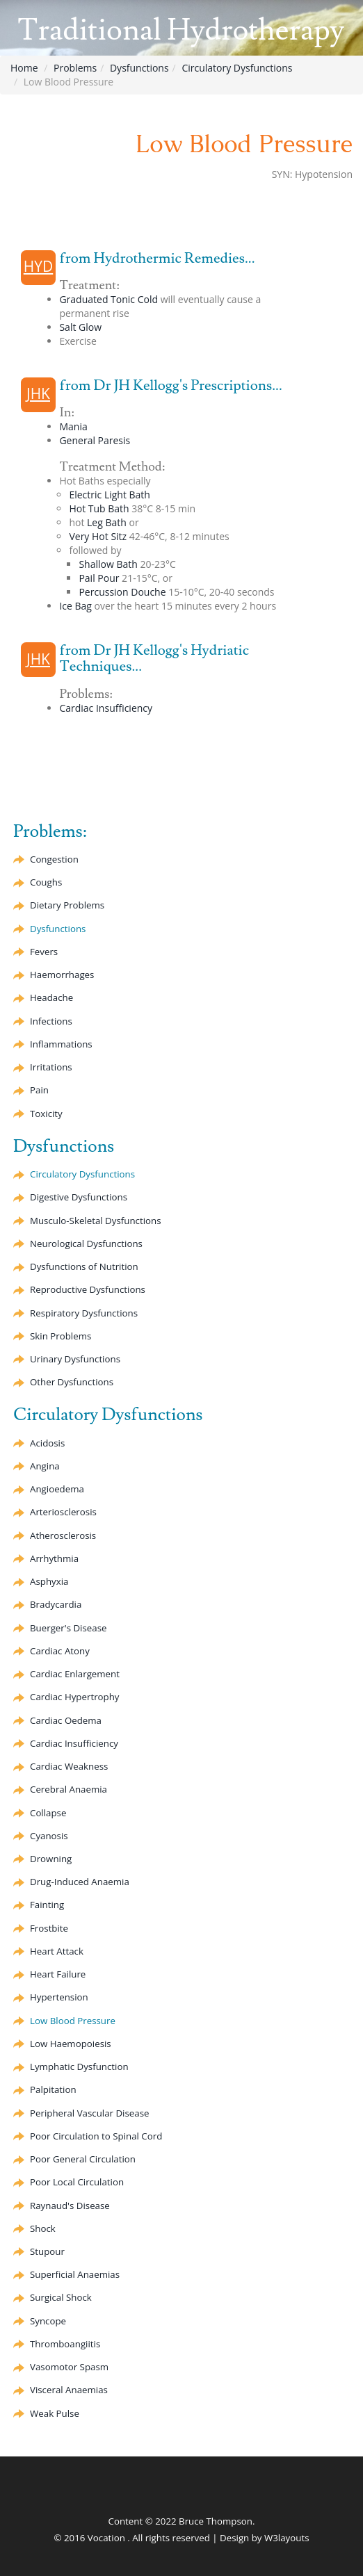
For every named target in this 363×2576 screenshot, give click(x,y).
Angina (45, 1466)
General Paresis (94, 440)
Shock (43, 2228)
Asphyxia (49, 1581)
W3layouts (286, 2538)
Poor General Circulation (83, 2159)
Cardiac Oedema (66, 1720)
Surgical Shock (61, 2297)
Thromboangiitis (65, 2344)
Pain (39, 1090)
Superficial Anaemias (75, 2274)
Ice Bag (75, 605)
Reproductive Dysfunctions (87, 1289)
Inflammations (61, 1044)
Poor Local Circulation (77, 2182)
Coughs (46, 882)
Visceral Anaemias (69, 2389)
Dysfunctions (139, 67)
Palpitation (53, 2089)
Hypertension (59, 1997)
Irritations (51, 1067)
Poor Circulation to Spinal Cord (96, 2136)
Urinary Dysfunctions (75, 1359)
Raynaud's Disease (70, 2205)
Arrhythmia (54, 1558)
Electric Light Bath (109, 494)
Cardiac (60, 1651)
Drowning (51, 1858)
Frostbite (49, 1928)
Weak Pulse (54, 2413)
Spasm (69, 2367)
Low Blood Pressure (72, 2020)
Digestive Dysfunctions (78, 1197)
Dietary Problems (67, 905)
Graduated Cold (108, 299)
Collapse (48, 1813)
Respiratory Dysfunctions (84, 1313)
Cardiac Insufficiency (105, 708)
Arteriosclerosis (63, 1512)
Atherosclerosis (63, 1535)
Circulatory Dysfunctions (237, 67)
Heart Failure (58, 1974)
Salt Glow (80, 327)
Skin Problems (60, 1336)
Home (24, 67)
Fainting (47, 1904)
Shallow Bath (108, 564)
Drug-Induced (79, 1881)
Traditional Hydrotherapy (180, 31)
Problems (75, 67)
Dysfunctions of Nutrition (84, 1266)
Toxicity (46, 1113)
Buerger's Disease (68, 1628)
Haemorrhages (62, 974)
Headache (51, 997)
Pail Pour (99, 578)
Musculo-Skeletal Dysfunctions (95, 1220)
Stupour (47, 2251)
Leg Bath (107, 522)
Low (70, 2043)
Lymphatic (79, 2066)
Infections (51, 1021)
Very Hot (98, 536)
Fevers (44, 951)
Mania (73, 426)
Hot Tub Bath (99, 508)
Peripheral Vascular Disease (89, 2113)
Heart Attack (56, 1951)
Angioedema (57, 1489)
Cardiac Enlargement (75, 1674)
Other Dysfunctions (71, 1382)
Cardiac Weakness (69, 1766)
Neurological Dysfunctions (86, 1243)
